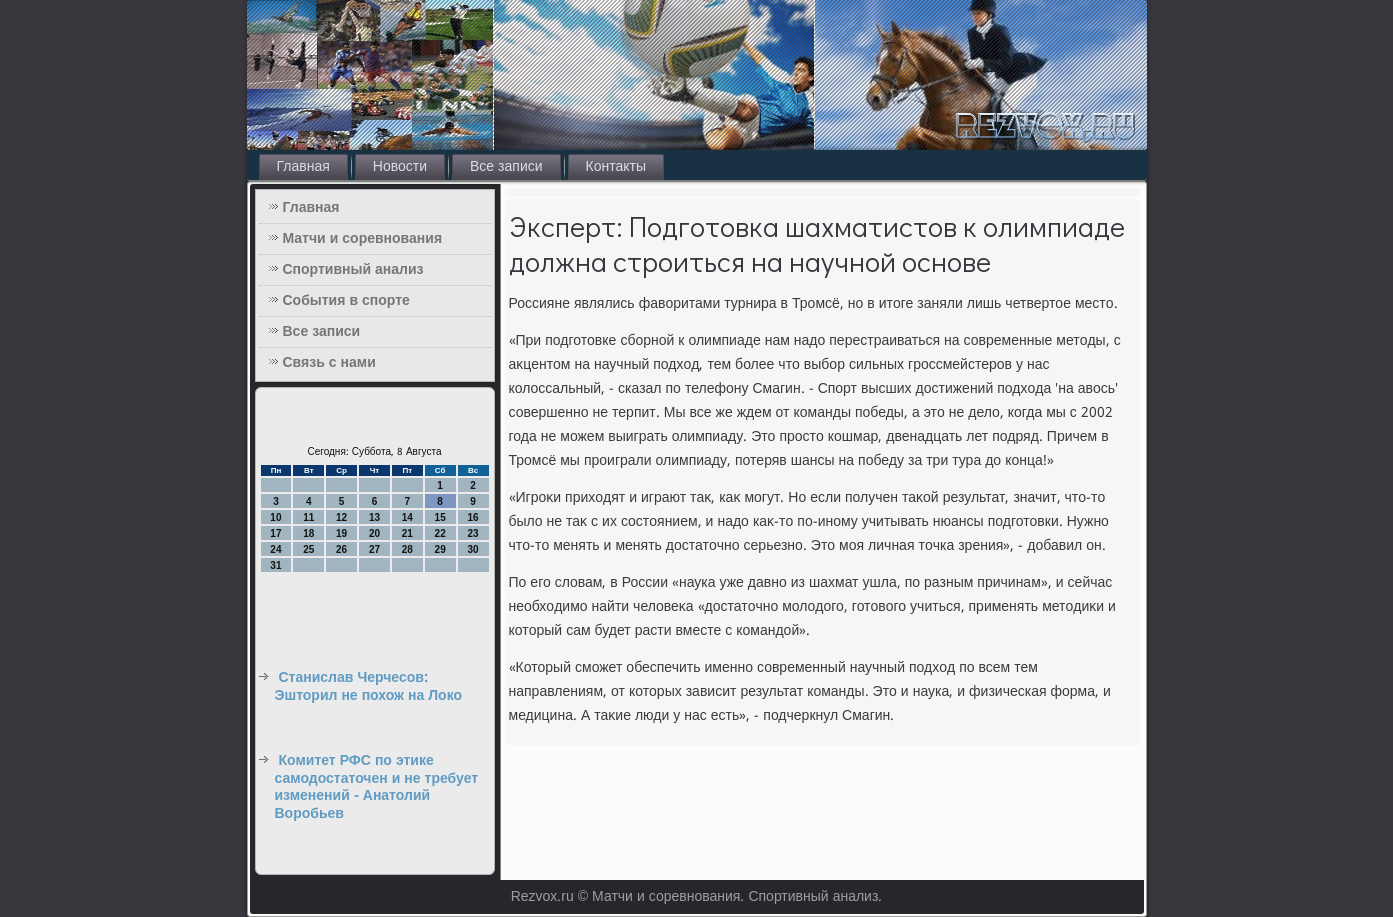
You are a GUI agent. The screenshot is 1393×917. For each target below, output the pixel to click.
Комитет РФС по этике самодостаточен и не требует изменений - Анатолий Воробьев (377, 787)
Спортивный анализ (353, 270)
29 (440, 549)
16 (472, 517)
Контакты (616, 167)
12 (341, 517)
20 (374, 533)
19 (341, 533)
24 (275, 549)
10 (275, 517)
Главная (303, 167)
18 (308, 533)
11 (308, 517)
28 (407, 549)
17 (275, 533)
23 (472, 533)
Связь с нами (329, 363)
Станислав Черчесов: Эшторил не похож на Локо (369, 687)
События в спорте (346, 301)
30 (472, 549)
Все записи (506, 167)
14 (407, 517)
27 (374, 549)
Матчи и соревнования (363, 239)
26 (341, 549)
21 (407, 533)
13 (374, 517)
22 (440, 533)
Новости (400, 167)
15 (440, 517)
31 (275, 565)
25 (308, 549)
